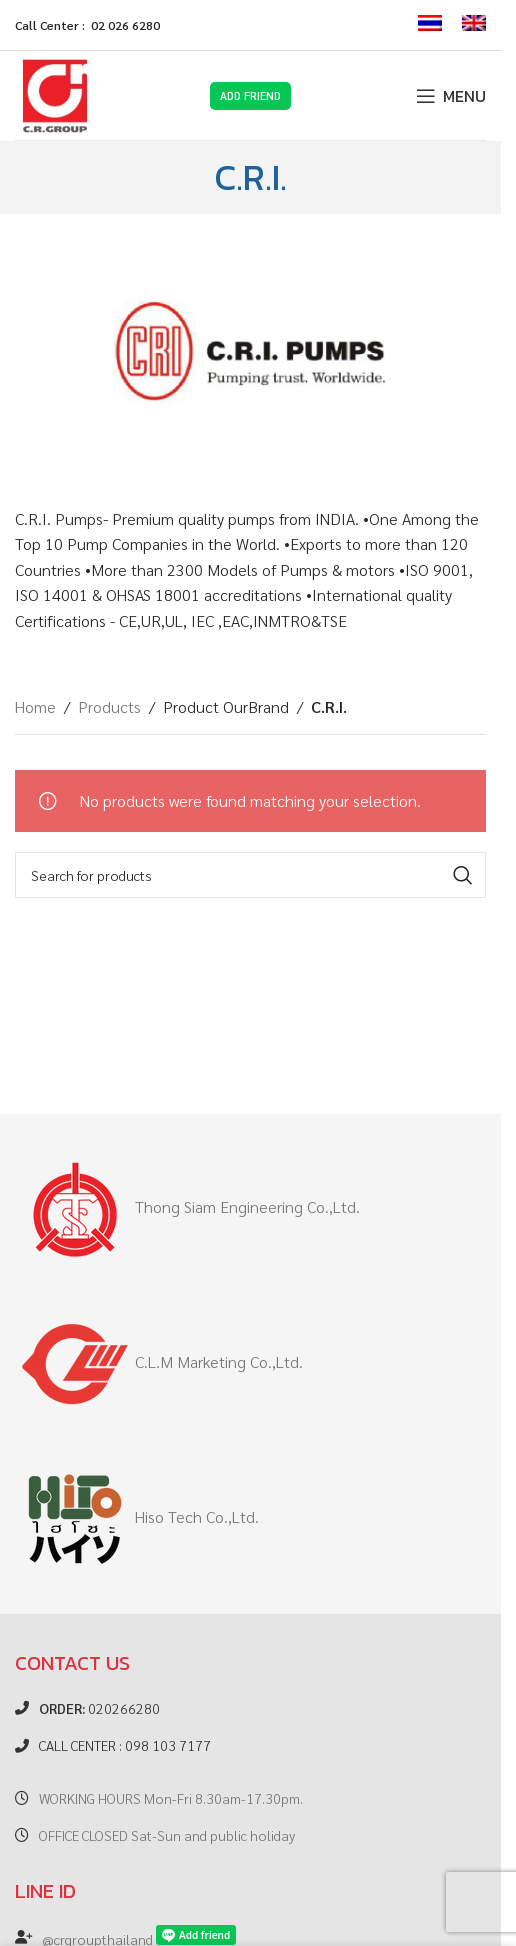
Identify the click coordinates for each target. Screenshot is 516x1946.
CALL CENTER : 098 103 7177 (125, 1745)
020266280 (99, 1708)
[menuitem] (430, 25)
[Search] (250, 875)
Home (35, 706)
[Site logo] (55, 93)
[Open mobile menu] (451, 96)
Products (109, 706)
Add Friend (250, 95)
